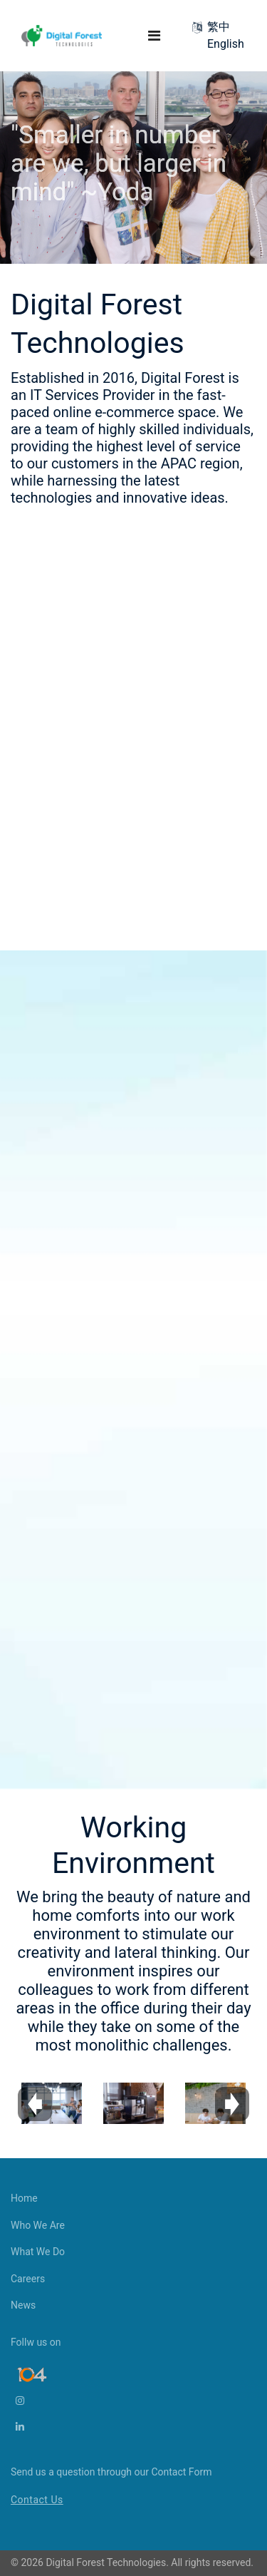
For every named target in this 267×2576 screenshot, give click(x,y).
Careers (28, 2278)
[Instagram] (31, 2400)
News (23, 2305)
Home (24, 2198)
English (225, 44)
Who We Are (38, 2225)
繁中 (218, 27)
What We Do (38, 2251)
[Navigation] (154, 35)
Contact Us (37, 2499)
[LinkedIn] (31, 2427)
